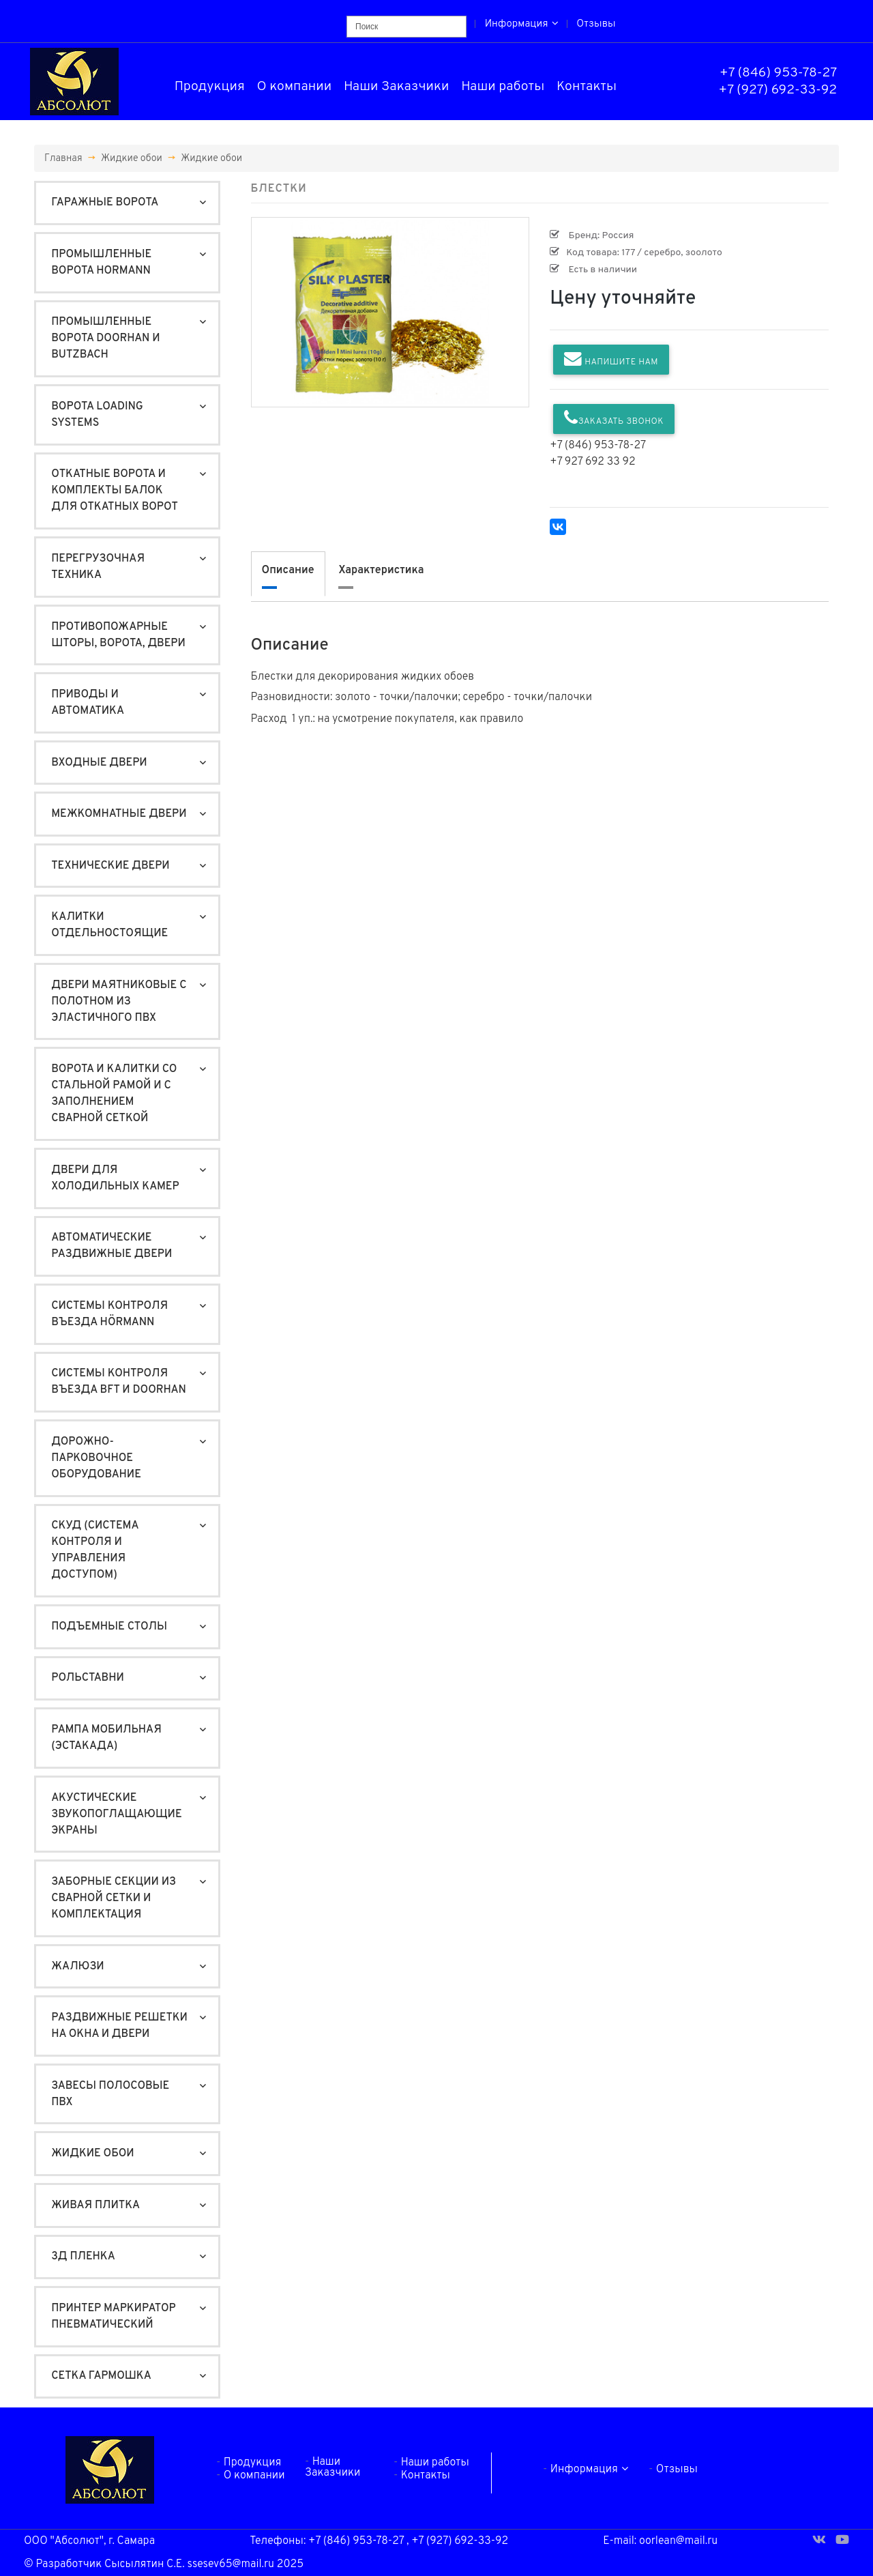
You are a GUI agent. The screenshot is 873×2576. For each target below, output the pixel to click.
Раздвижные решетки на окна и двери (119, 2026)
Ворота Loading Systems (97, 415)
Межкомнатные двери (118, 814)
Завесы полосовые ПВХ (110, 2094)
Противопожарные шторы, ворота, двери (118, 635)
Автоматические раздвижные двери (111, 1246)
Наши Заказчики (396, 86)
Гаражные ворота (104, 202)
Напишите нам (611, 359)
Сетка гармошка (101, 2376)
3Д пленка (83, 2256)
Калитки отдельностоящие (109, 925)
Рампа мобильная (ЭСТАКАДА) (106, 1738)
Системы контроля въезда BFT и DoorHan (118, 1382)
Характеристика (381, 570)
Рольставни (87, 1678)
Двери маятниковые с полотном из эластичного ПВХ (118, 1002)
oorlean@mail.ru (678, 2541)
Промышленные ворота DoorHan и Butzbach (105, 338)
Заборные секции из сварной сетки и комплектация (113, 1898)
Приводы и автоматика (87, 703)
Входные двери (99, 763)
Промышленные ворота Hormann (101, 263)
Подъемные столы (109, 1627)
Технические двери (110, 866)
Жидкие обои (131, 158)
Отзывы (595, 24)
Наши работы (502, 86)
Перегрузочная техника (98, 567)
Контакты (587, 86)
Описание (288, 570)
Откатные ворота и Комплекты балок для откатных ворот (114, 490)
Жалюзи (77, 1966)
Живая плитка (95, 2205)
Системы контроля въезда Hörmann (109, 1314)
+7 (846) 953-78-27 (778, 73)
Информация (522, 24)
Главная (63, 158)
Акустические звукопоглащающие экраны (116, 1814)
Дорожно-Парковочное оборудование (96, 1458)
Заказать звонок (614, 418)
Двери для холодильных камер (115, 1178)
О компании (294, 86)
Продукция (210, 86)
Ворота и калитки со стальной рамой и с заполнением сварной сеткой (114, 1093)
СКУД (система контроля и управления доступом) (94, 1550)
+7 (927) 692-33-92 (778, 90)
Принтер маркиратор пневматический (113, 2317)
